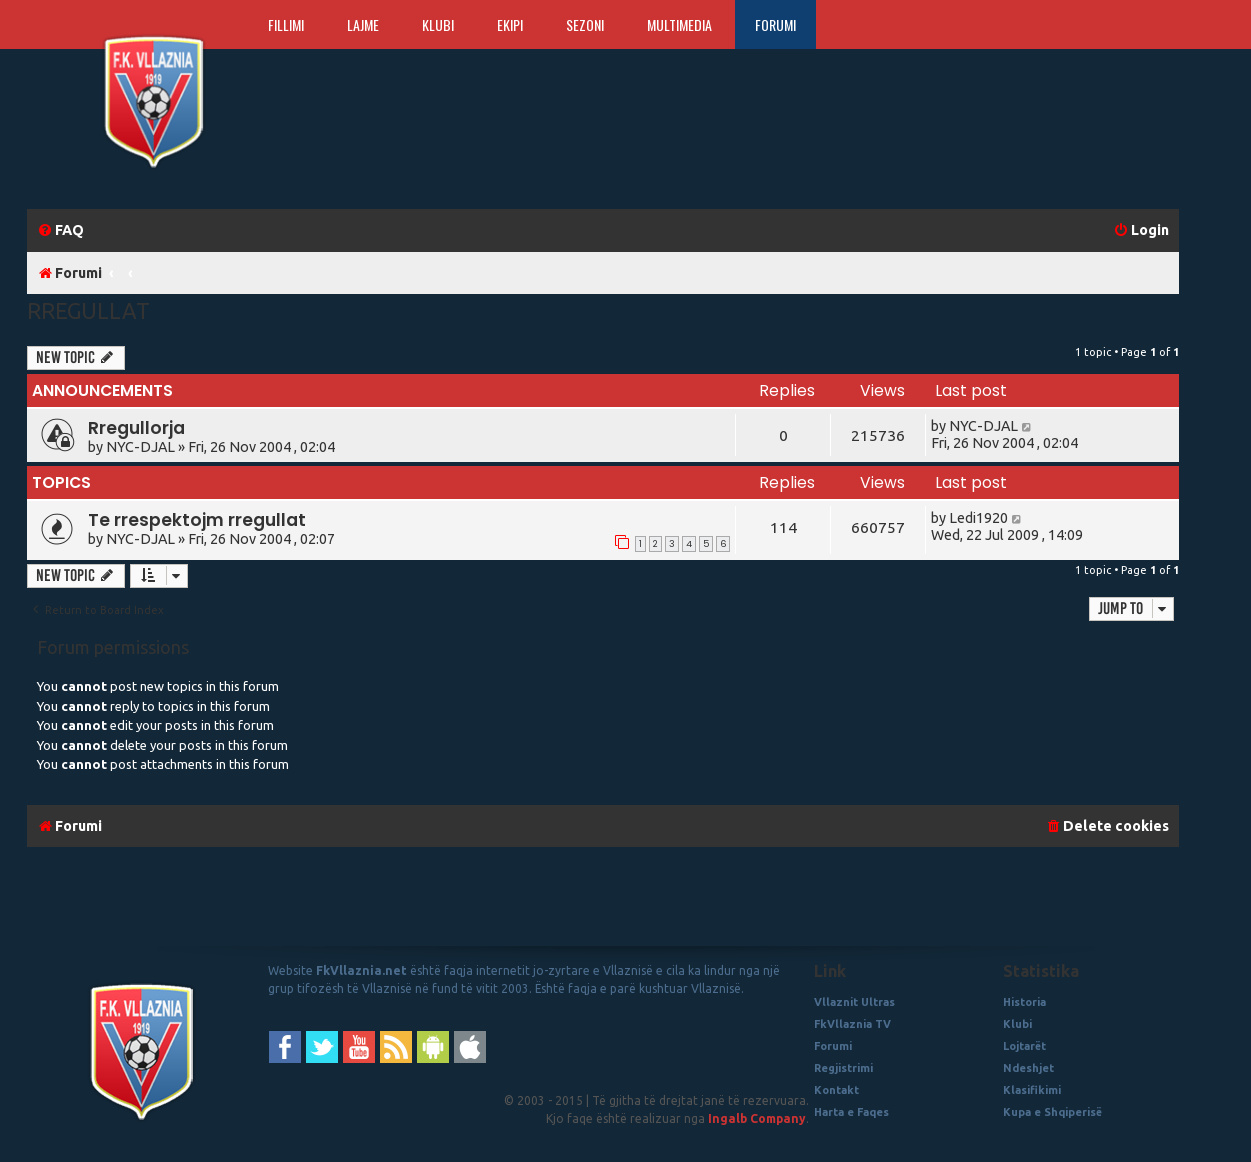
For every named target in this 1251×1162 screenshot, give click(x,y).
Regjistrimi (843, 1068)
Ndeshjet (1028, 1068)
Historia (1024, 1002)
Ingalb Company (757, 1118)
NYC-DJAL (140, 447)
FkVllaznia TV (852, 1024)
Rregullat (88, 310)
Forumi (775, 24)
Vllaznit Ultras (854, 1002)
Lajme (363, 24)
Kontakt (836, 1090)
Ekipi (510, 24)
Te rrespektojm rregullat (197, 520)
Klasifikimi (1032, 1090)
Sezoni (585, 24)
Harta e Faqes (851, 1112)
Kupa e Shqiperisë (1052, 1112)
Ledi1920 (978, 518)
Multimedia (679, 24)
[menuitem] (60, 230)
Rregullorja (136, 428)
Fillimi (286, 24)
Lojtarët (1024, 1046)
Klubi (438, 24)
